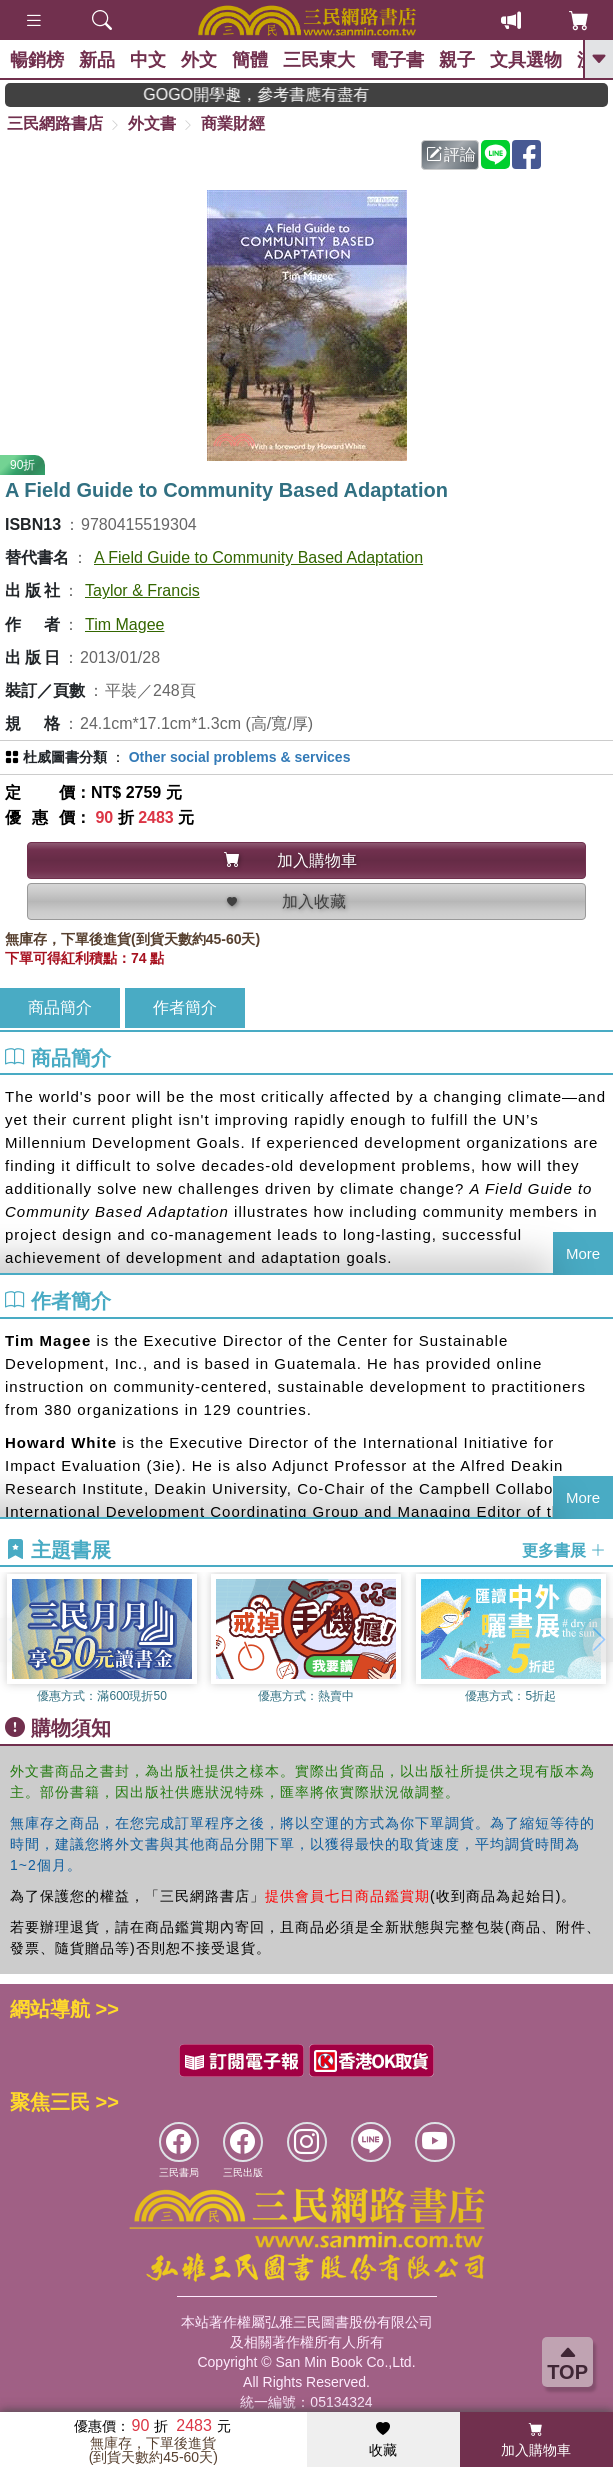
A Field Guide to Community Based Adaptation (258, 557)
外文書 (152, 123)
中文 (148, 60)
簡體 (250, 60)
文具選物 (526, 60)
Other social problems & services (240, 757)
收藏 (383, 2440)
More (583, 1253)
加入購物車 (536, 2440)
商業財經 (233, 123)
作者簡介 (185, 1007)
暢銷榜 (37, 60)
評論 (451, 154)
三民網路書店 (55, 123)
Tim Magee (124, 624)
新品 (97, 60)
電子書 (397, 60)
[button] (598, 1640)
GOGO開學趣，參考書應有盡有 (283, 94)
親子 (457, 60)
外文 (199, 60)
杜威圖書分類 (65, 757)
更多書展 (564, 1550)
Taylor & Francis (142, 590)
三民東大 (319, 60)
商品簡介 (60, 1007)
